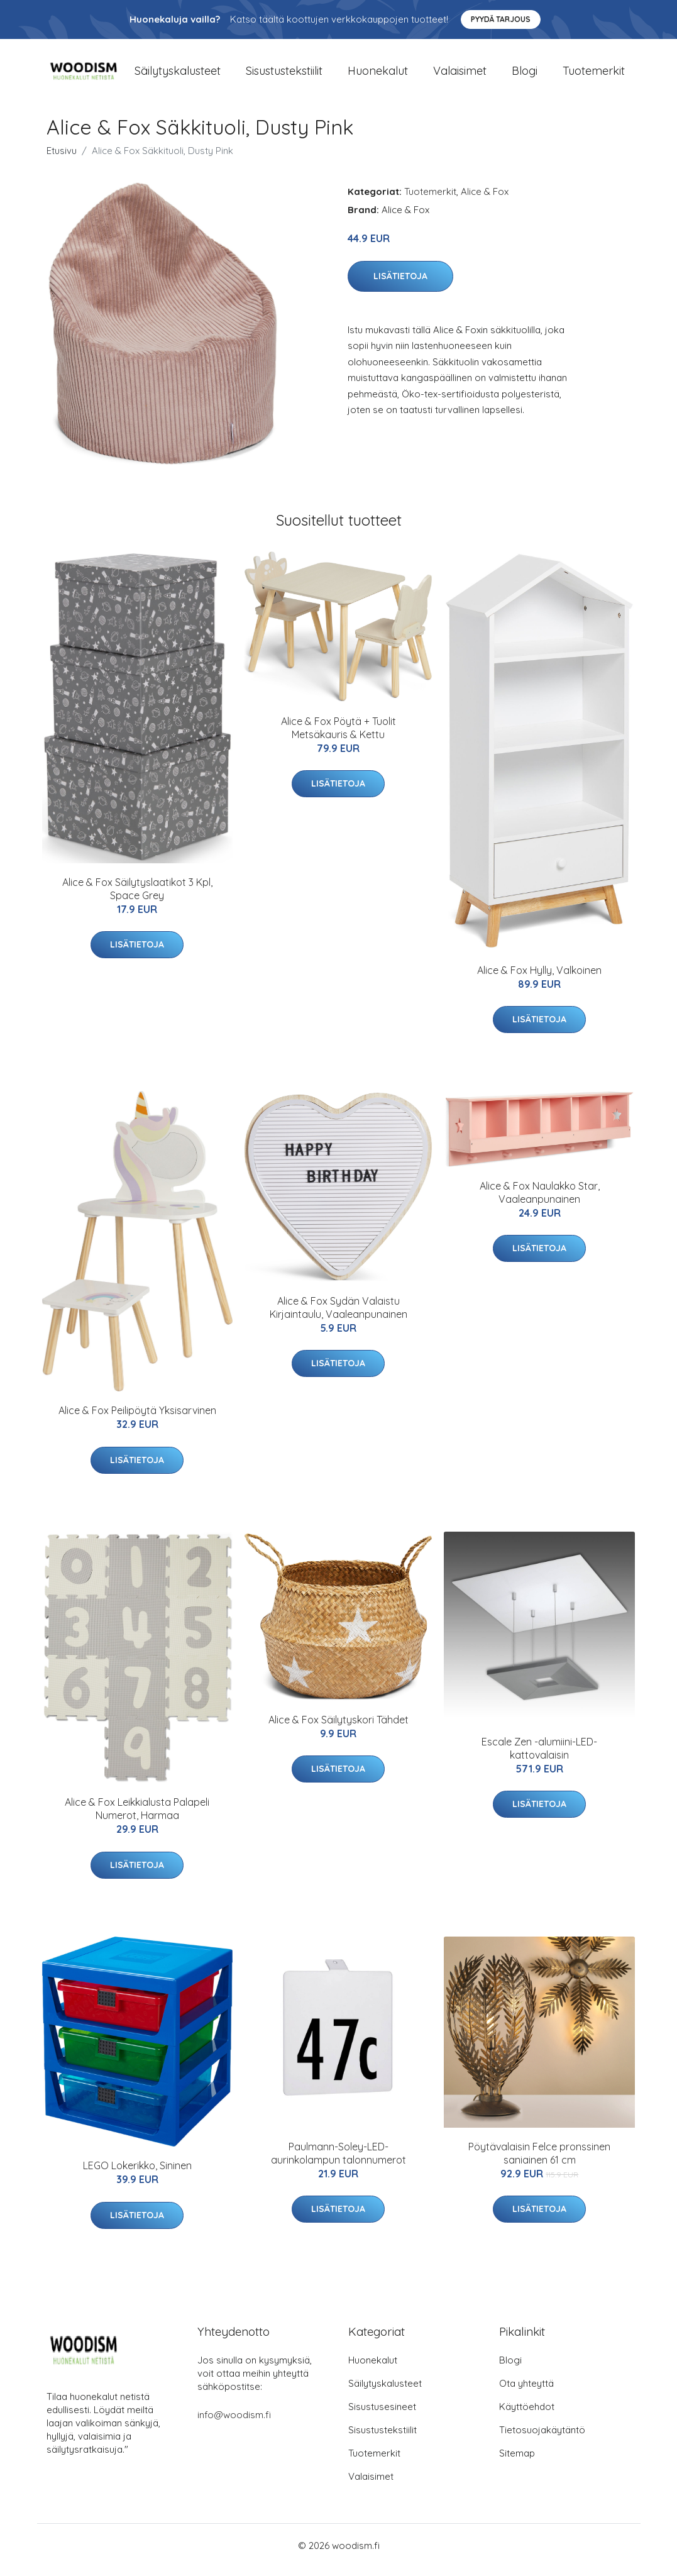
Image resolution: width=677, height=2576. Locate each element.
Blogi (524, 75)
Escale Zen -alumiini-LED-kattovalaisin (539, 1757)
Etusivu (62, 159)
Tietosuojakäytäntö (542, 2439)
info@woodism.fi (234, 2424)
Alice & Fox (485, 200)
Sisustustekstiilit (284, 75)
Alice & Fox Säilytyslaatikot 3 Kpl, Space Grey (137, 897)
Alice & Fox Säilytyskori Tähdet (338, 1728)
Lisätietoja (400, 284)
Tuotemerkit (594, 75)
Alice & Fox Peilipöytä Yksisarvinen (137, 1419)
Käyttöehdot (526, 2415)
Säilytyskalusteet (178, 75)
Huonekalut (378, 75)
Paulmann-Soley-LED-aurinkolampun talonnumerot (338, 2162)
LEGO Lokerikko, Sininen (137, 2174)
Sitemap (517, 2462)
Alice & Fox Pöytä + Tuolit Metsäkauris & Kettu (338, 736)
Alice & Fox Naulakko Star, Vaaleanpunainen (540, 1201)
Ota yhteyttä (526, 2392)
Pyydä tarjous (501, 19)
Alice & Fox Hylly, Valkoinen (539, 979)
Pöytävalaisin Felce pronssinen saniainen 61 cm (539, 2162)
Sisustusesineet (382, 2415)
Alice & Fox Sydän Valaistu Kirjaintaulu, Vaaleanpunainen (338, 1316)
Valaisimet (460, 75)
